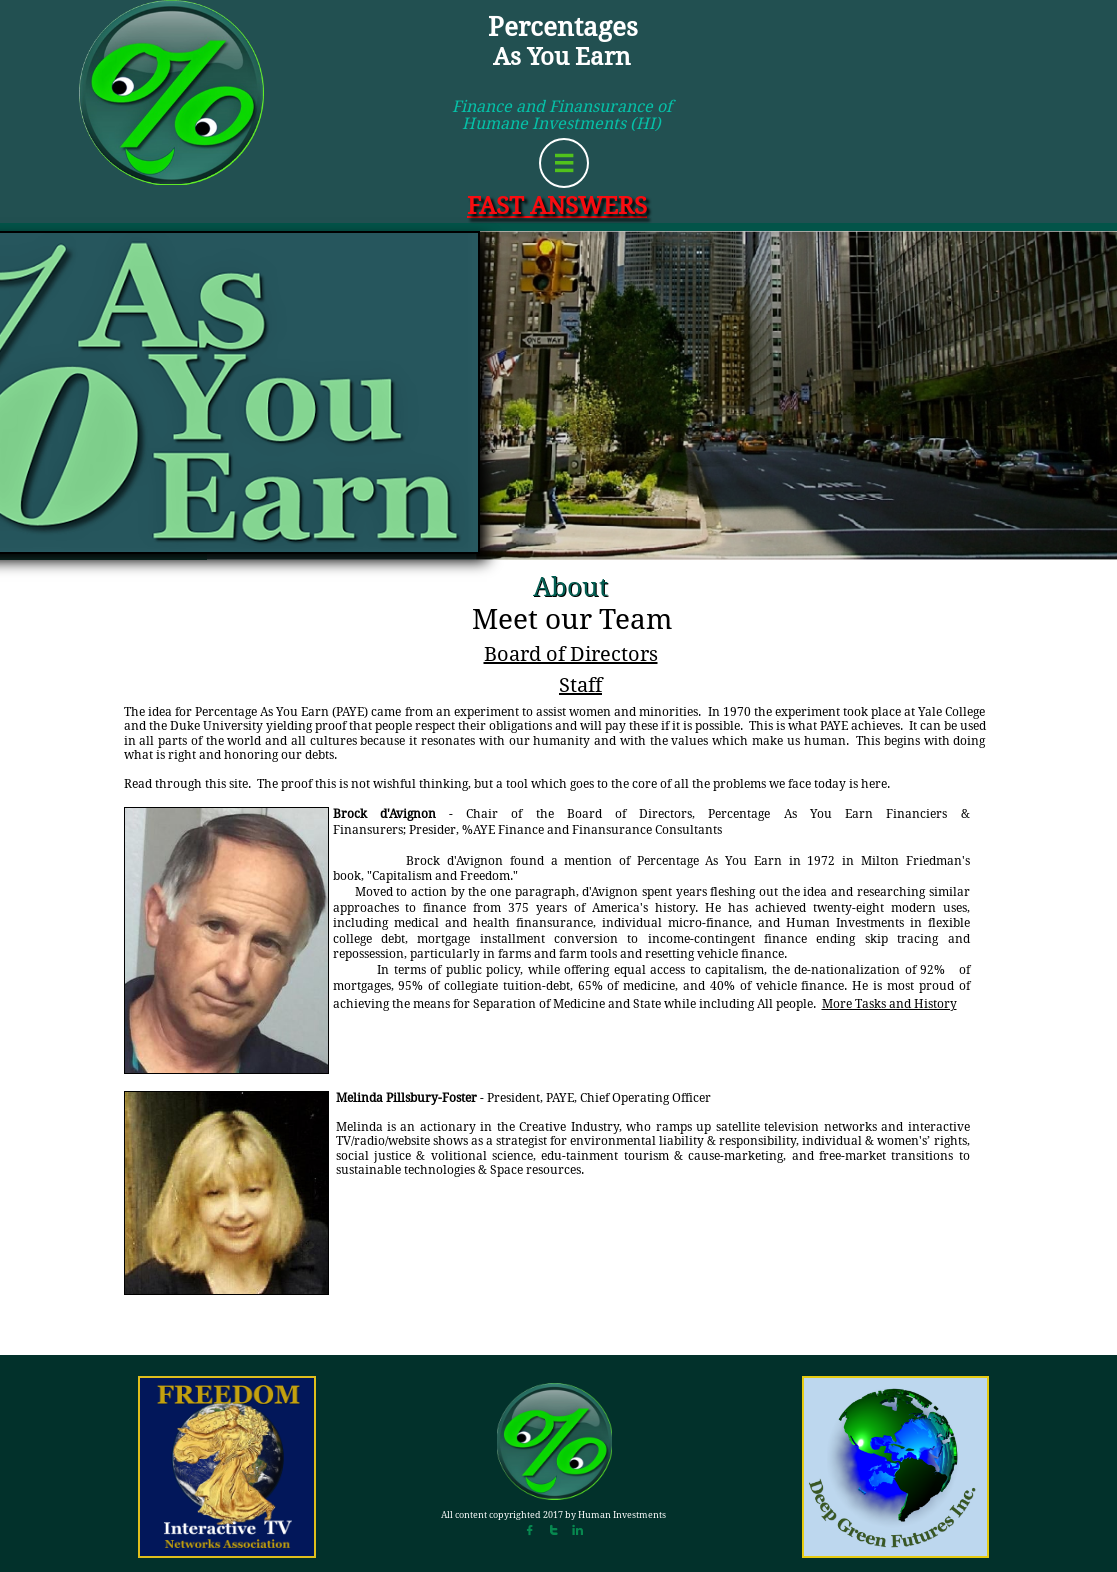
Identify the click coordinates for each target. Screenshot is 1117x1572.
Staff (580, 685)
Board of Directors (571, 654)
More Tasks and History (889, 1004)
